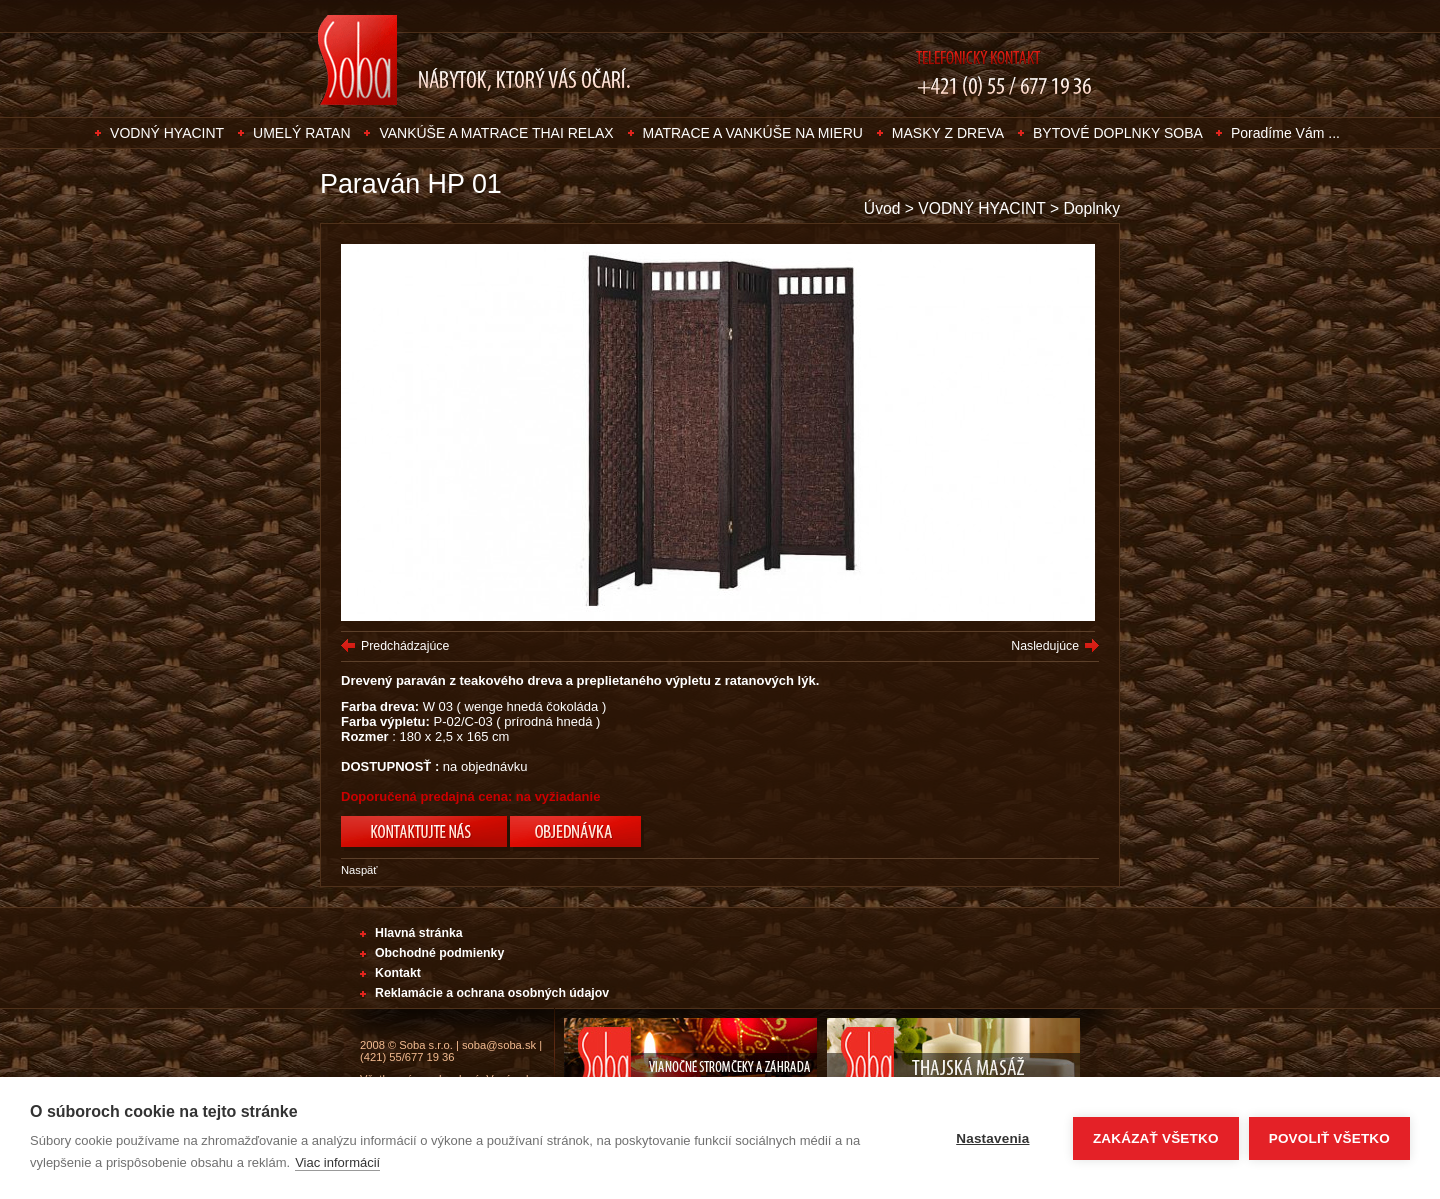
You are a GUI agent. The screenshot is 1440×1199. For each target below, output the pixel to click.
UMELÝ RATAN (302, 133)
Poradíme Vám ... (1285, 133)
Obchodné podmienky (439, 953)
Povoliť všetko (1329, 1138)
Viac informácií (337, 1162)
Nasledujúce (1045, 646)
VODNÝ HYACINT (167, 133)
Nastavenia (992, 1138)
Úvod (882, 208)
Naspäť (359, 870)
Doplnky (1091, 208)
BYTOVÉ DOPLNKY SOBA (1119, 133)
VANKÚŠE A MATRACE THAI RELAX (496, 133)
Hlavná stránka (419, 933)
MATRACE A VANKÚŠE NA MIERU (753, 133)
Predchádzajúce (405, 646)
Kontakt (398, 973)
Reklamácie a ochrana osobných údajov (492, 993)
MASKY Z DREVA (948, 133)
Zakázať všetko (1156, 1138)
